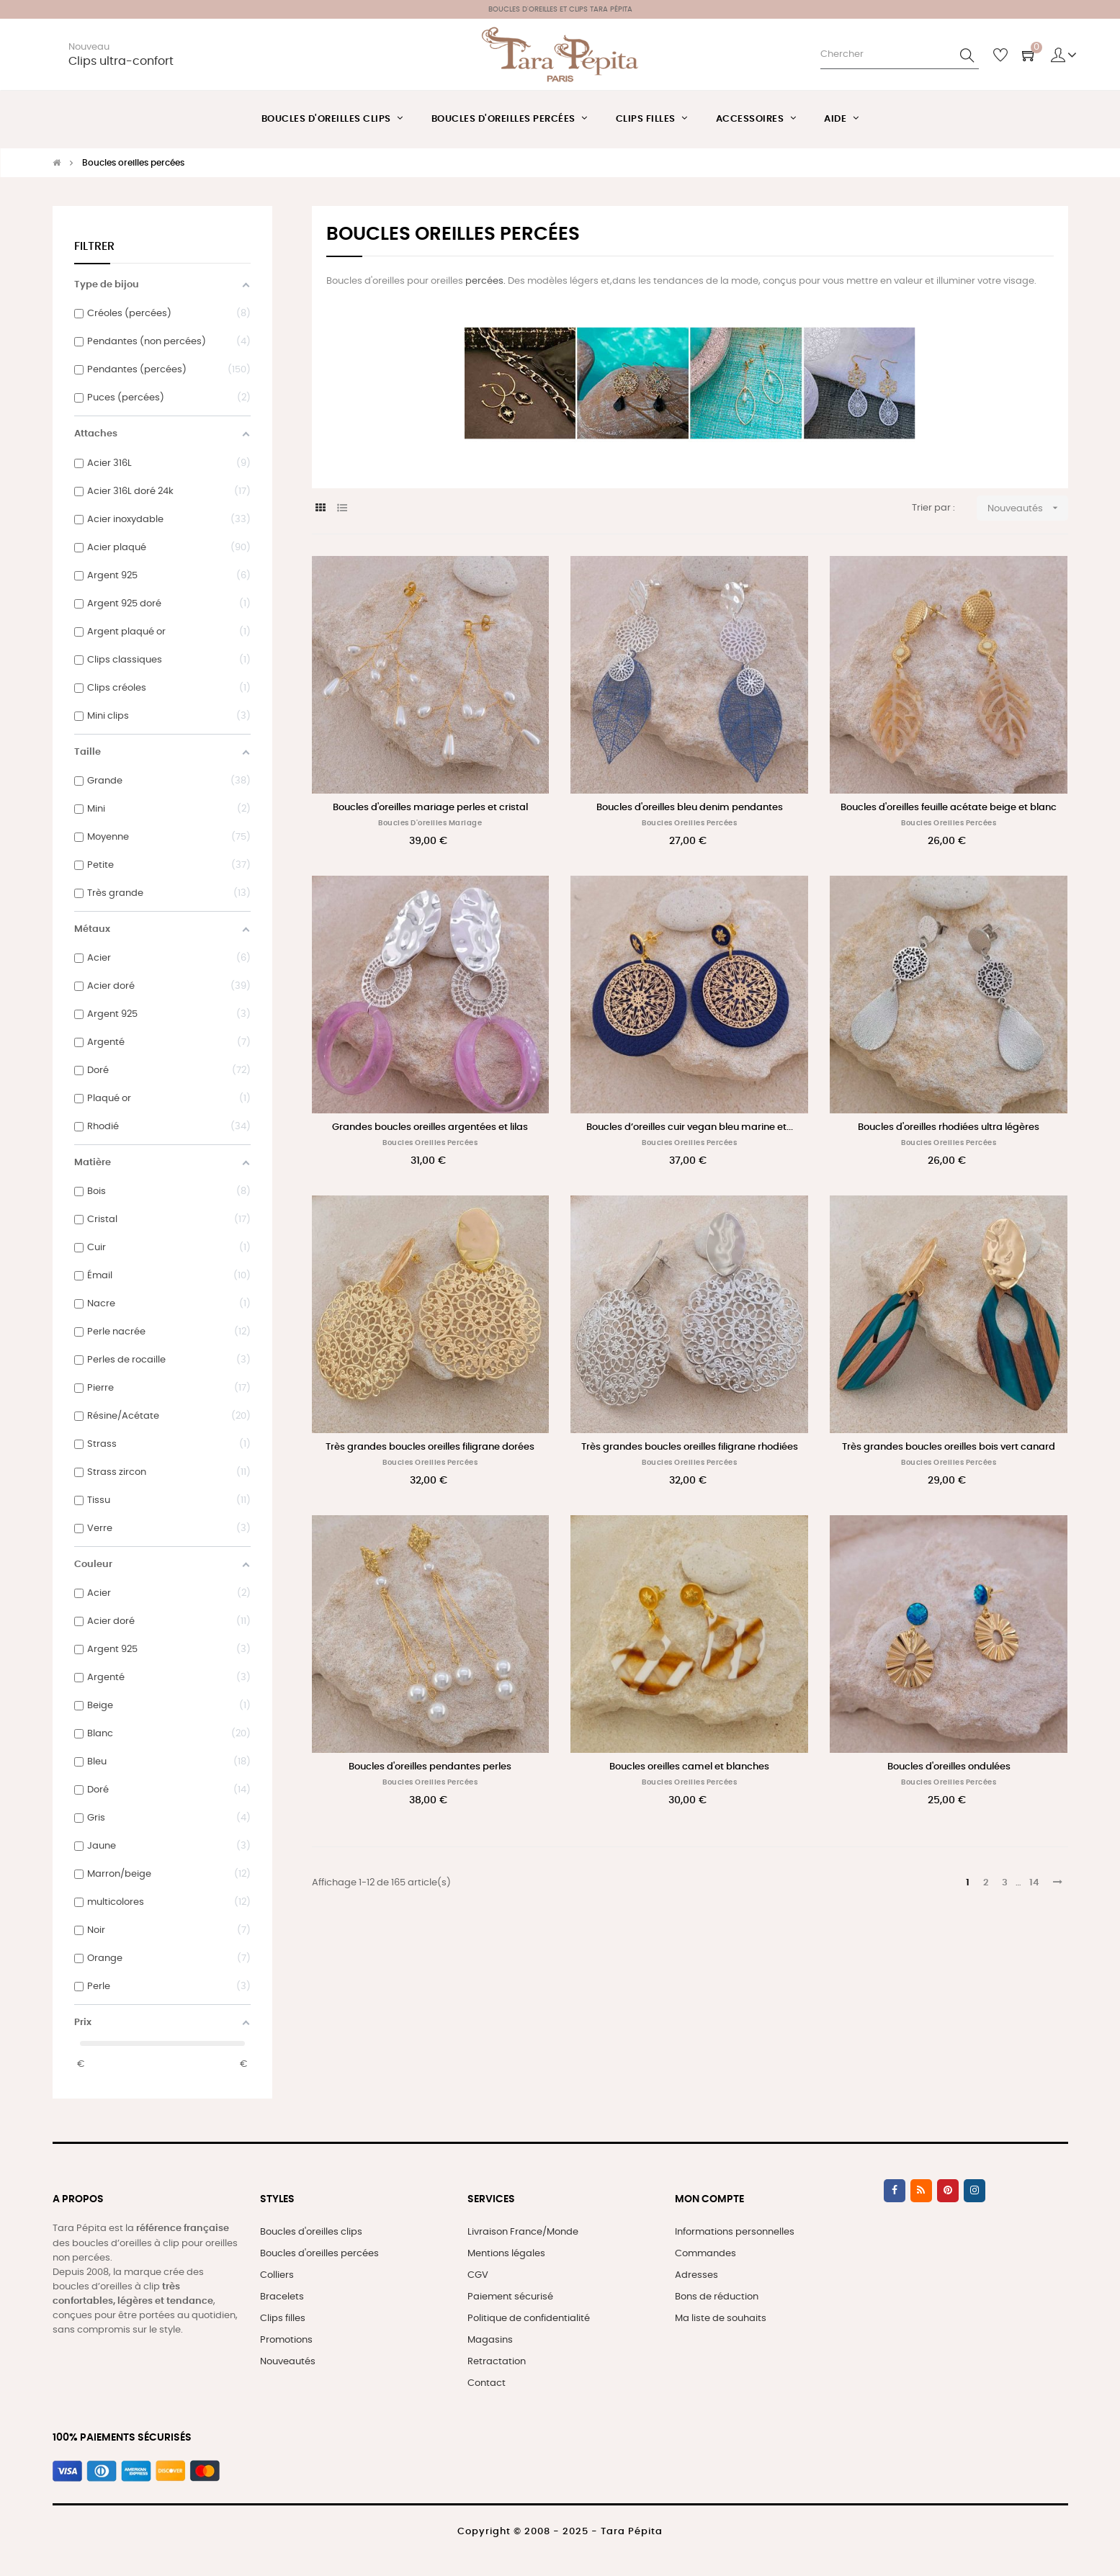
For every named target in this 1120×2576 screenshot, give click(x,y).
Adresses (696, 2275)
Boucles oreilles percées (689, 823)
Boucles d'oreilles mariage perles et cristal (430, 807)
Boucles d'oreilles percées (319, 2253)
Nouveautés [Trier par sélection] (1027, 508)
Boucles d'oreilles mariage (430, 823)
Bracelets (282, 2297)
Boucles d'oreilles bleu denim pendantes (689, 807)
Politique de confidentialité (528, 2318)
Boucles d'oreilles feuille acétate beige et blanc (949, 807)
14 (1034, 1883)
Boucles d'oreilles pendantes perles (430, 1767)
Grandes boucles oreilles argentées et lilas (430, 1127)
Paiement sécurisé (510, 2297)
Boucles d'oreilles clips (311, 2232)
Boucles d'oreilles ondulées (949, 1767)
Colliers (277, 2275)
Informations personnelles (734, 2232)
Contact (486, 2383)
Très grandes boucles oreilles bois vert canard (948, 1447)
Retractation (496, 2361)
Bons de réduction (716, 2297)
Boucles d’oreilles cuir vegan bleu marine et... (689, 1127)
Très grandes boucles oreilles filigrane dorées (430, 1447)
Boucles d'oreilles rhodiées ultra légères (948, 1127)
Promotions (286, 2340)
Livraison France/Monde (522, 2232)
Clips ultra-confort (121, 61)
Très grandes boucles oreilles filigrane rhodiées (689, 1447)
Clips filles (282, 2318)
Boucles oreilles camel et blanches (689, 1767)
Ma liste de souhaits (720, 2318)
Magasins (490, 2340)
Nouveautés (287, 2361)
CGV (477, 2275)
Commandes (705, 2253)
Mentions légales (506, 2253)
